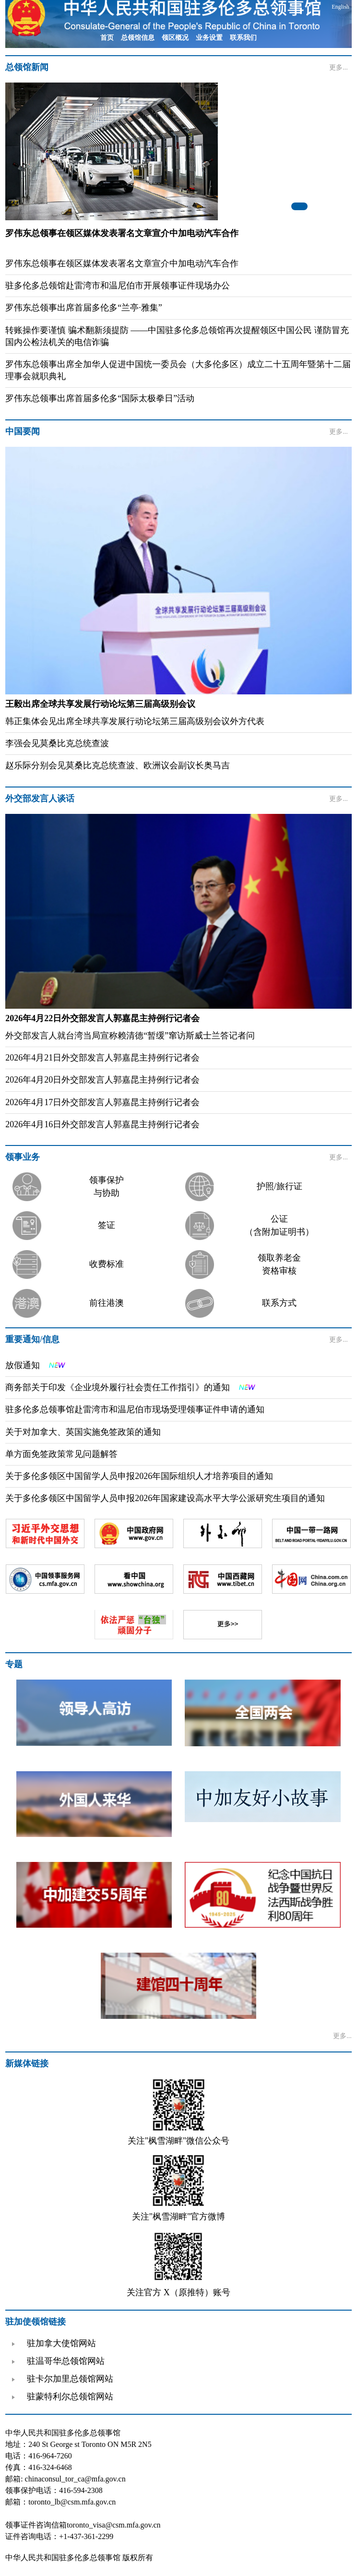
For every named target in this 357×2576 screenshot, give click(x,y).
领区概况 (175, 37)
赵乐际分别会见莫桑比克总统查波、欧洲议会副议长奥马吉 (117, 765)
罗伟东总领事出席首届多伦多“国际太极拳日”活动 (99, 398)
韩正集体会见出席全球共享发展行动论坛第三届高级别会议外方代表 (134, 721)
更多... (338, 67)
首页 (107, 37)
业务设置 (209, 37)
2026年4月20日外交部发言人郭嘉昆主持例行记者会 (102, 1080)
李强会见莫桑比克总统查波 (57, 743)
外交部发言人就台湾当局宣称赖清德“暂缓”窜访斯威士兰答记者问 (130, 1035)
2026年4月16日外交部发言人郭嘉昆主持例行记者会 (102, 1124)
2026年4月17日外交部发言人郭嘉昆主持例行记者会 (102, 1102)
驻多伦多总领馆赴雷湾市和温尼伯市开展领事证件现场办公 (117, 285)
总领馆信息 (138, 37)
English (340, 6)
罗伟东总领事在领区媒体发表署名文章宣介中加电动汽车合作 (121, 263)
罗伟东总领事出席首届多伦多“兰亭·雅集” (83, 307)
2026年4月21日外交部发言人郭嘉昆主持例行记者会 (102, 1057)
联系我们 (243, 37)
